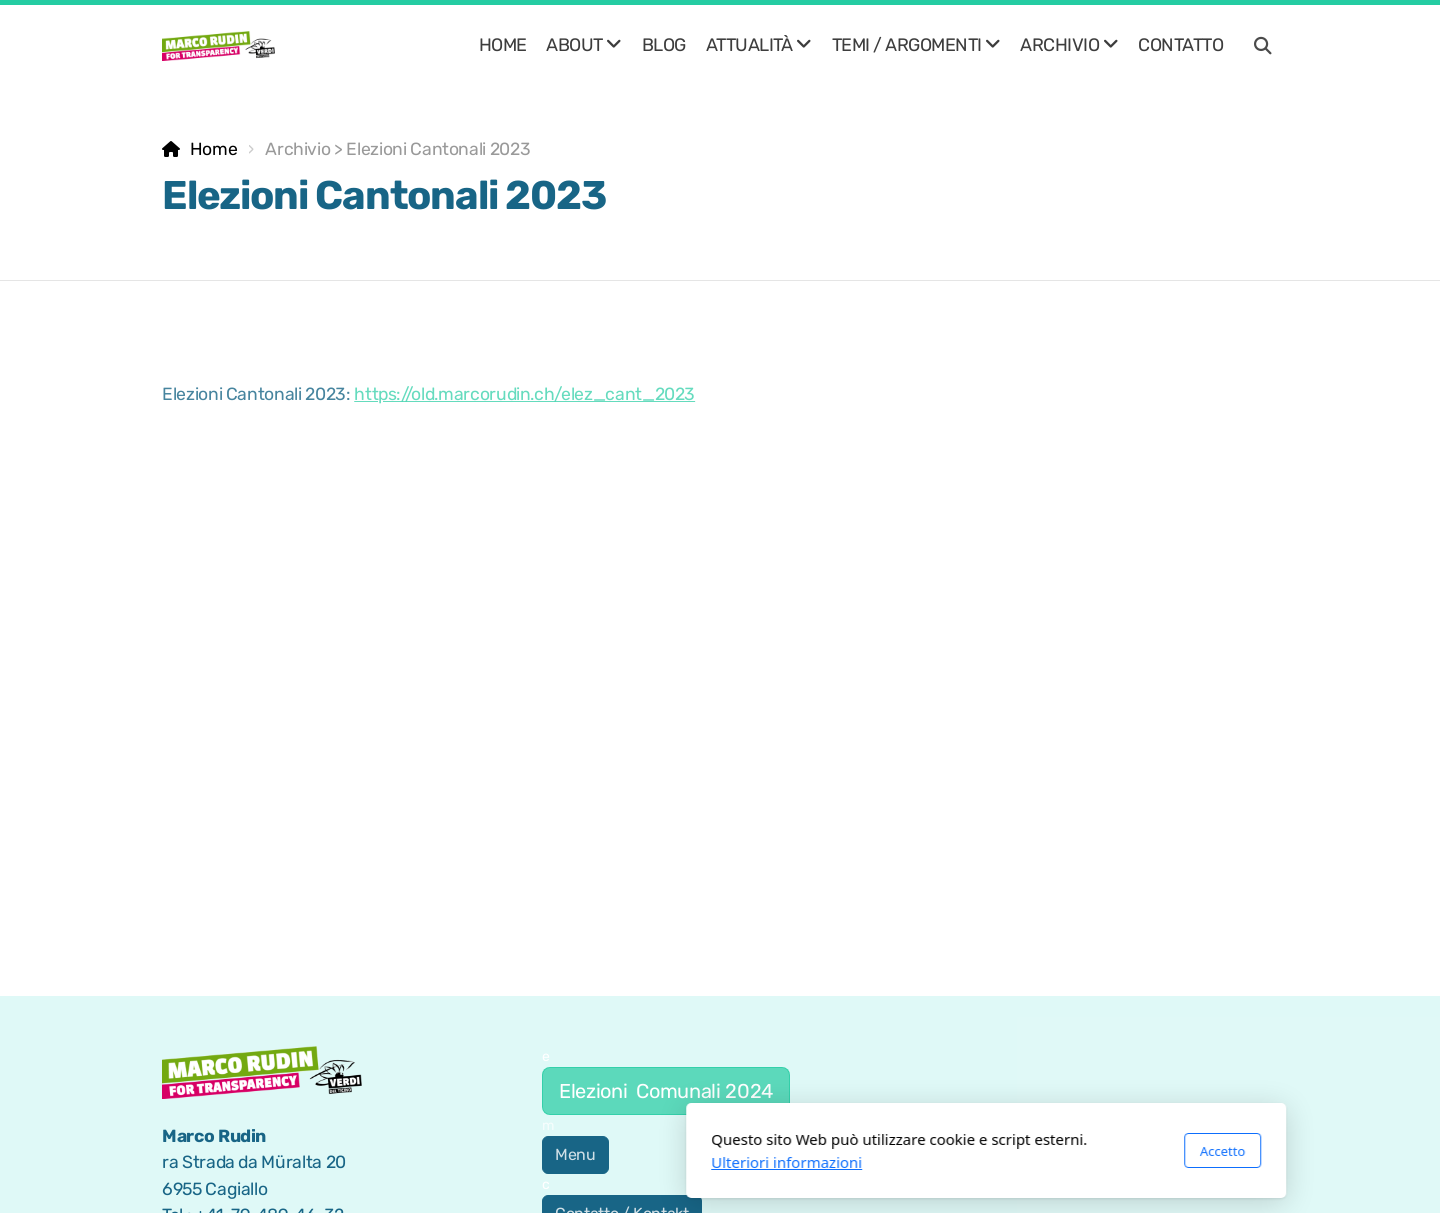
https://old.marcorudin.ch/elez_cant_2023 (524, 394)
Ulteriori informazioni (520, 1162)
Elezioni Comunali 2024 (666, 1091)
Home (214, 149)
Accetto (956, 1151)
